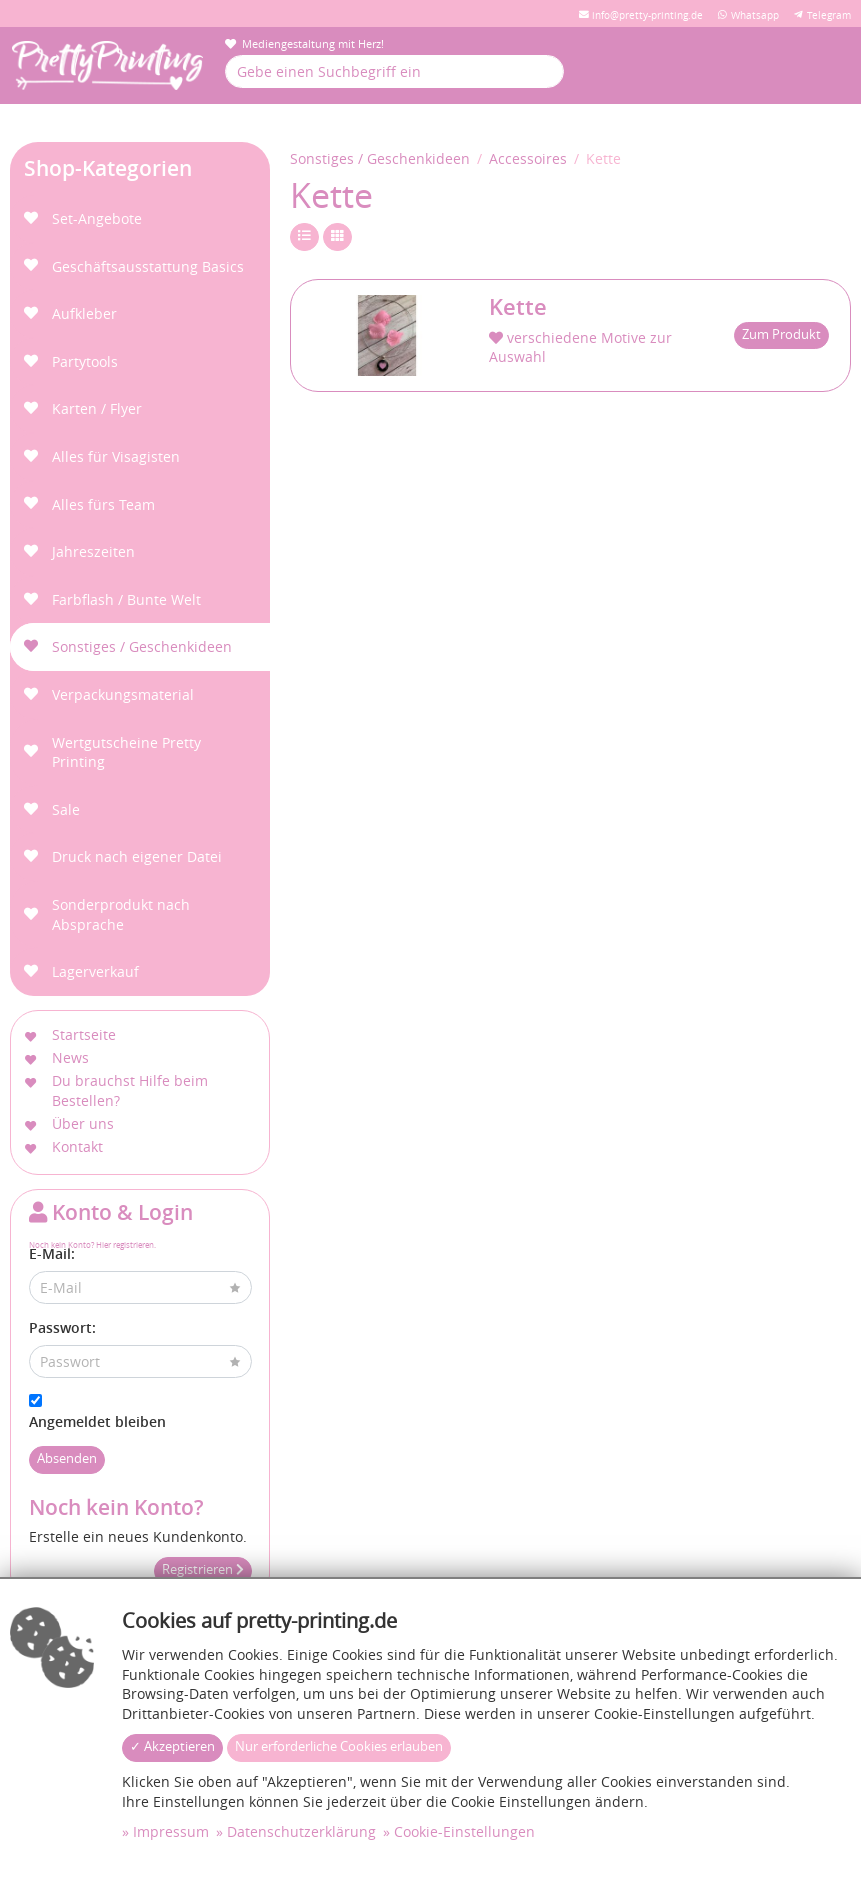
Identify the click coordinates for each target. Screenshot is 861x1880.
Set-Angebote (97, 218)
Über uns (83, 1123)
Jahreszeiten (93, 551)
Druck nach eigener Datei (137, 856)
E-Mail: (52, 1253)
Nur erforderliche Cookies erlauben (339, 1746)
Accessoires (528, 158)
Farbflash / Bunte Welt (126, 599)
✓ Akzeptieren (172, 1746)
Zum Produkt (781, 334)
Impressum (171, 1831)
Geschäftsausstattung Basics (148, 266)
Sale (66, 809)
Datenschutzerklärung (301, 1831)
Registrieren (203, 1569)
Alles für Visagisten (116, 456)
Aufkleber (84, 313)
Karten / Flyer (97, 408)
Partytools (85, 361)
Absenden (67, 1458)
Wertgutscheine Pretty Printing (126, 752)
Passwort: (62, 1327)
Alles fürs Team (103, 504)
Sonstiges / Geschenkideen (142, 646)
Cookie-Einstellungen (464, 1831)
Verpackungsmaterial (123, 694)
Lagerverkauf (95, 971)
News (70, 1057)
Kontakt (77, 1146)
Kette (518, 307)
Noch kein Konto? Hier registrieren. (92, 1244)
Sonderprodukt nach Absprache (121, 914)
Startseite (84, 1034)
